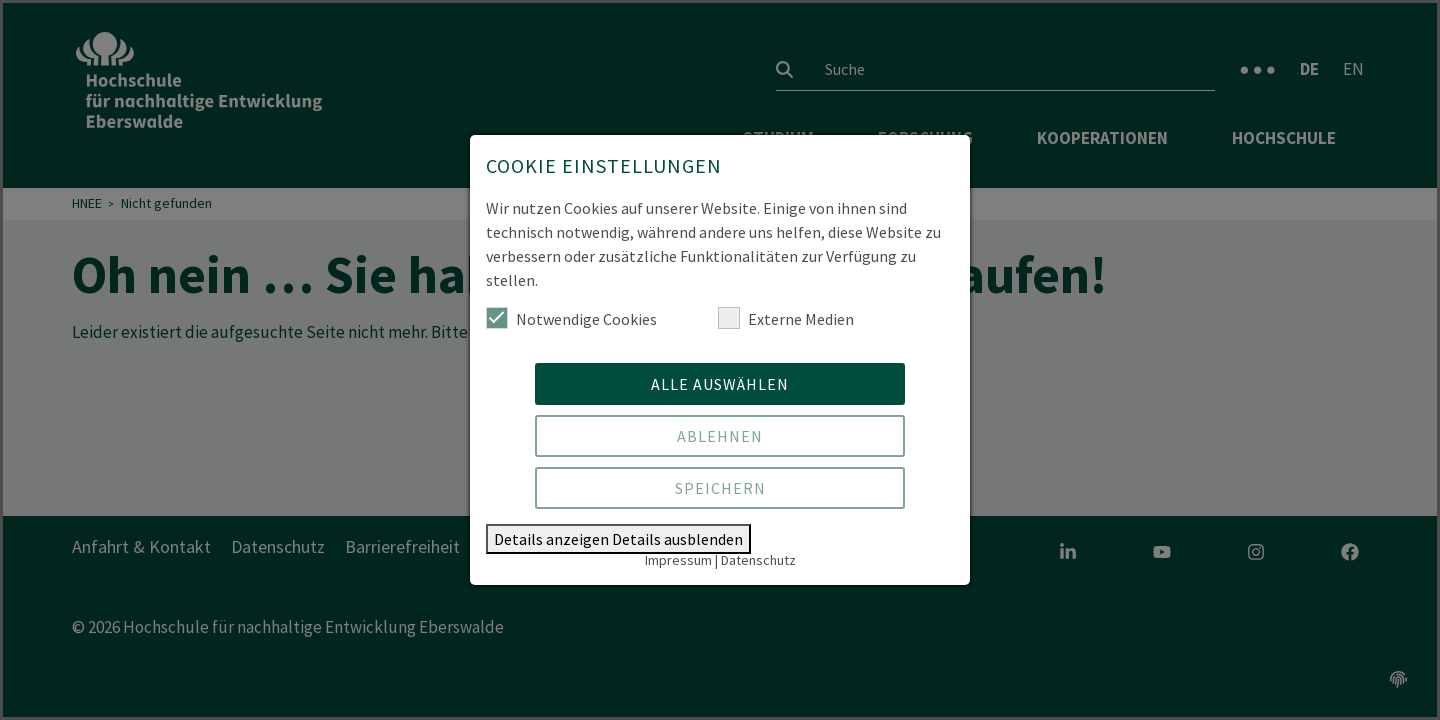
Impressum (678, 560)
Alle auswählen (720, 384)
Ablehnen (720, 436)
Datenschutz (758, 560)
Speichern (720, 488)
